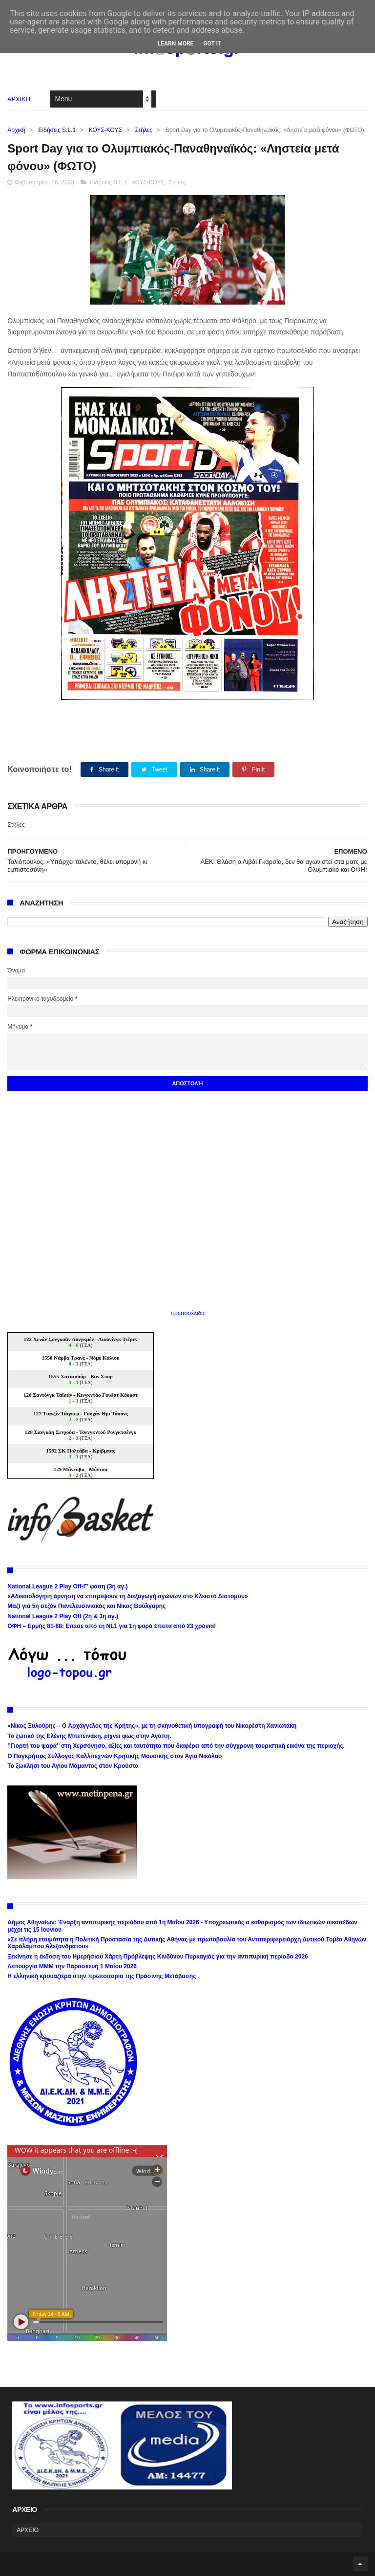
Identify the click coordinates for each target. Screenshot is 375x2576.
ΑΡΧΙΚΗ (18, 99)
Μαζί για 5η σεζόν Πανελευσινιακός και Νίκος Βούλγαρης (86, 1606)
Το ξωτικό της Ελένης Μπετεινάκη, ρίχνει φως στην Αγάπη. (89, 1736)
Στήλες (143, 130)
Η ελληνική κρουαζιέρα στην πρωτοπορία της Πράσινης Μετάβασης (101, 1976)
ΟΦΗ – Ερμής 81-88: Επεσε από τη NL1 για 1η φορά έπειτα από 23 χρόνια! (111, 1626)
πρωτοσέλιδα (187, 1313)
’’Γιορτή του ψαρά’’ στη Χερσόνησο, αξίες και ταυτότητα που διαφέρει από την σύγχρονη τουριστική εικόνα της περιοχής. (176, 1745)
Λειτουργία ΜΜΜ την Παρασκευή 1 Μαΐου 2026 (72, 1966)
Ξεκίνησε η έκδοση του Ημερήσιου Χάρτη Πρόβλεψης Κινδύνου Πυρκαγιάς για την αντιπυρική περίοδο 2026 (157, 1956)
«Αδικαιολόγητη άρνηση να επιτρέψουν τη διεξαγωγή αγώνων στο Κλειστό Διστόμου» (127, 1596)
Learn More (176, 43)
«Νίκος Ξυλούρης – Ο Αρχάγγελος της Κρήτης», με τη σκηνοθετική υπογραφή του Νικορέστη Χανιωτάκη (151, 1725)
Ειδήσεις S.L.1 (57, 130)
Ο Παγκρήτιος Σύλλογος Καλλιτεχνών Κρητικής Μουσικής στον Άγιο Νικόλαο (114, 1756)
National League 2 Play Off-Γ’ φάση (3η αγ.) (67, 1586)
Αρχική (16, 130)
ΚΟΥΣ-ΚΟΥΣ (105, 130)
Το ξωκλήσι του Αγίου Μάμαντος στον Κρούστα (73, 1765)
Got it (212, 43)
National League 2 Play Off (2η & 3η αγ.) (62, 1616)
